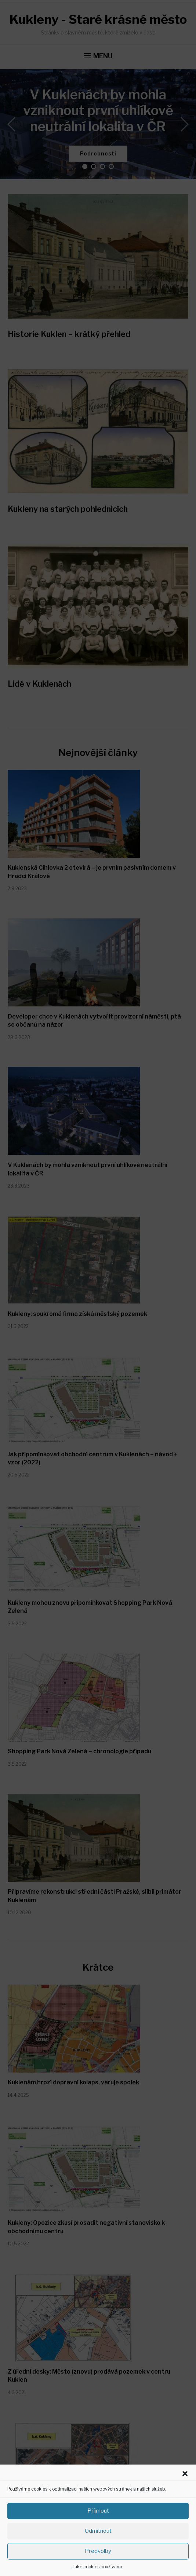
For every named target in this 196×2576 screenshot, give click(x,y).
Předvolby (98, 2551)
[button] (185, 2473)
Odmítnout (98, 2531)
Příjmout (98, 2510)
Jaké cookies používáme (98, 2566)
